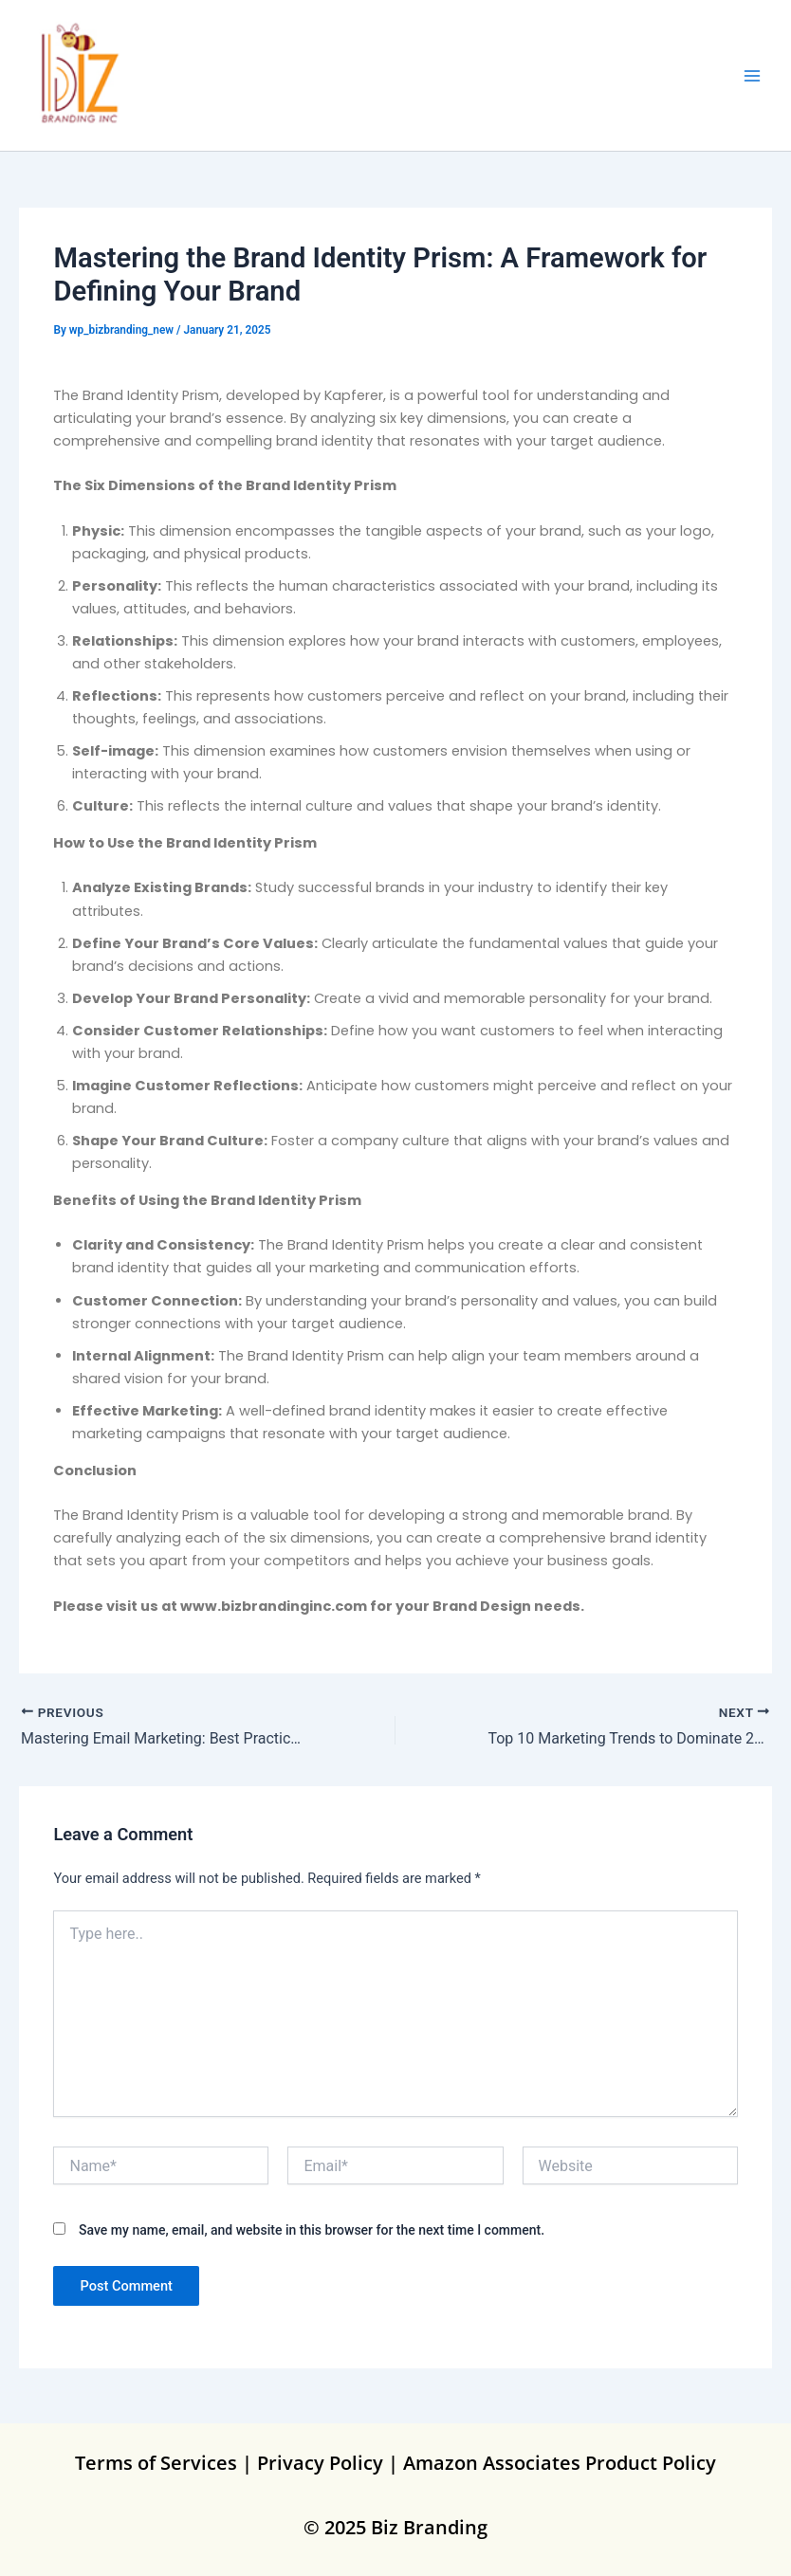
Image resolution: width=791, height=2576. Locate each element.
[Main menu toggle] (752, 76)
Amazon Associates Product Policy (559, 2463)
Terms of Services (156, 2463)
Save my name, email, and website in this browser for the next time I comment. (311, 2230)
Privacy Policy (320, 2463)
